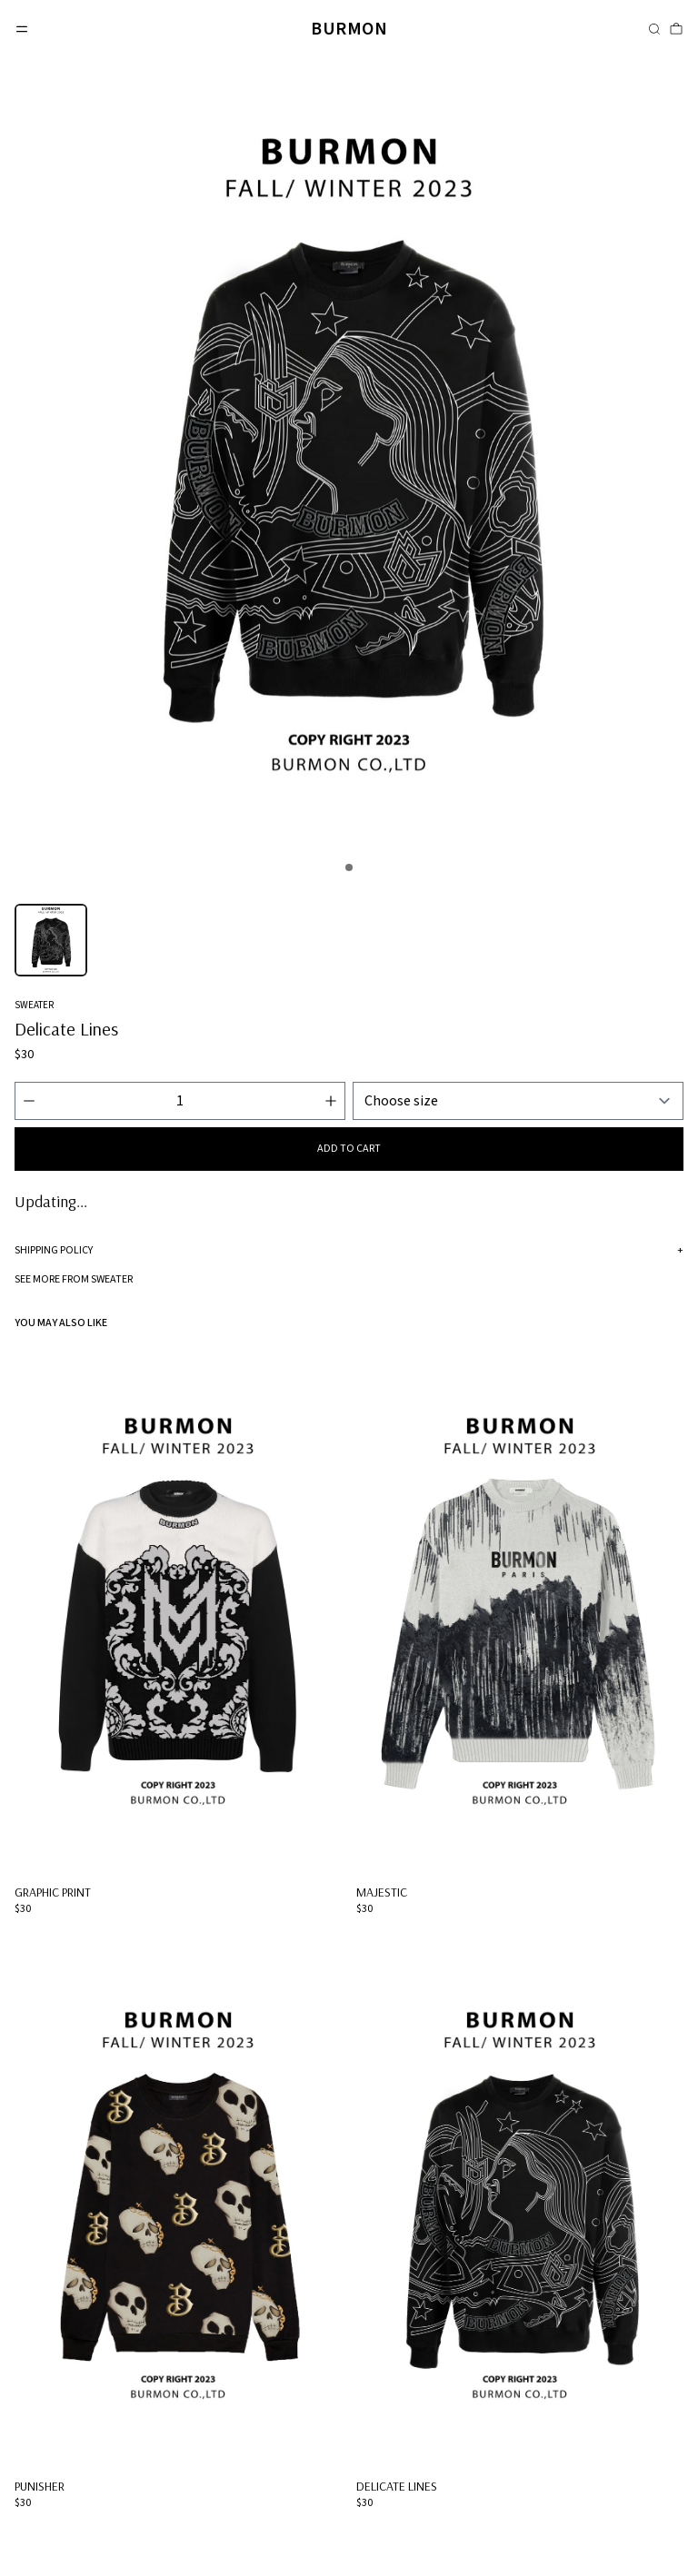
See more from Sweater (74, 1279)
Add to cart (349, 1148)
